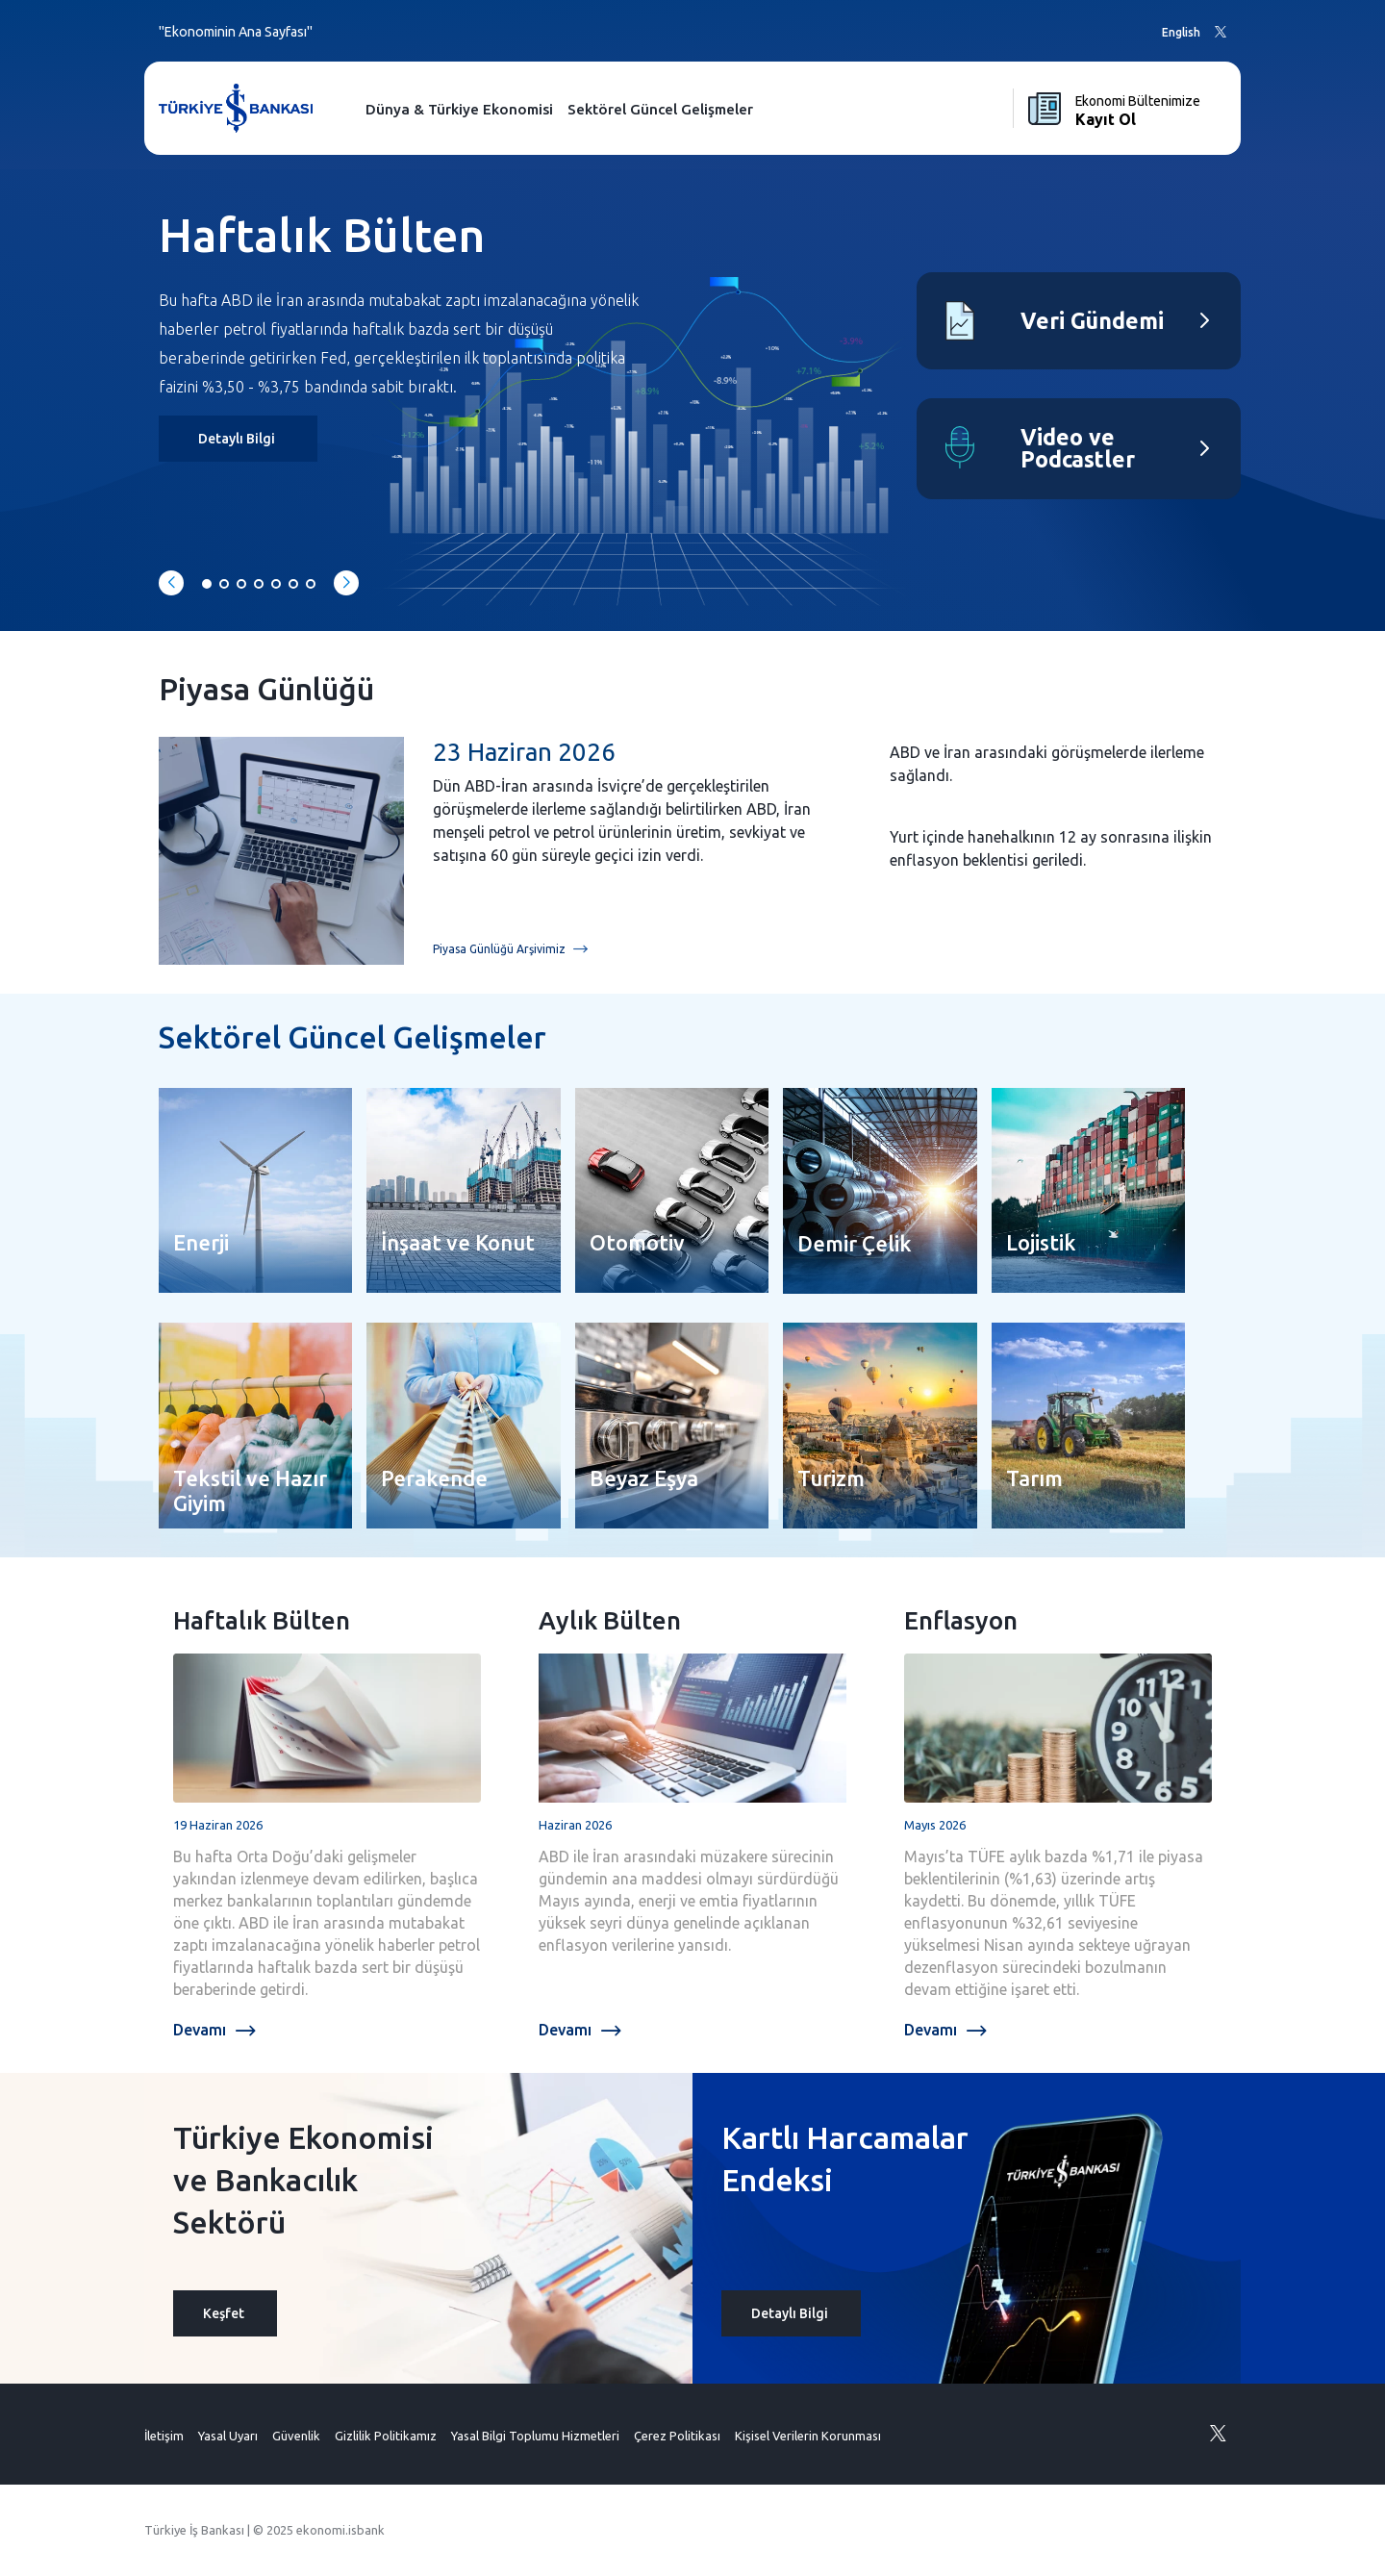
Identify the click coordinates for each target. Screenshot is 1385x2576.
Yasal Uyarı (228, 2435)
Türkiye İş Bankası (194, 2530)
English (1181, 32)
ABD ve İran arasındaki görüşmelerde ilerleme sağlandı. (1047, 764)
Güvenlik (296, 2435)
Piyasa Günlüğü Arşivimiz (510, 950)
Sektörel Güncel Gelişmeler (660, 109)
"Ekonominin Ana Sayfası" (236, 31)
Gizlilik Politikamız (386, 2435)
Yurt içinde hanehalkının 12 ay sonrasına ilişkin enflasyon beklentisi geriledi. (1051, 848)
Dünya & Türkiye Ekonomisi (459, 109)
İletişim (164, 2435)
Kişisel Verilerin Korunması (808, 2435)
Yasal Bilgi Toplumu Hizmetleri (535, 2435)
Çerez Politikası (677, 2435)
